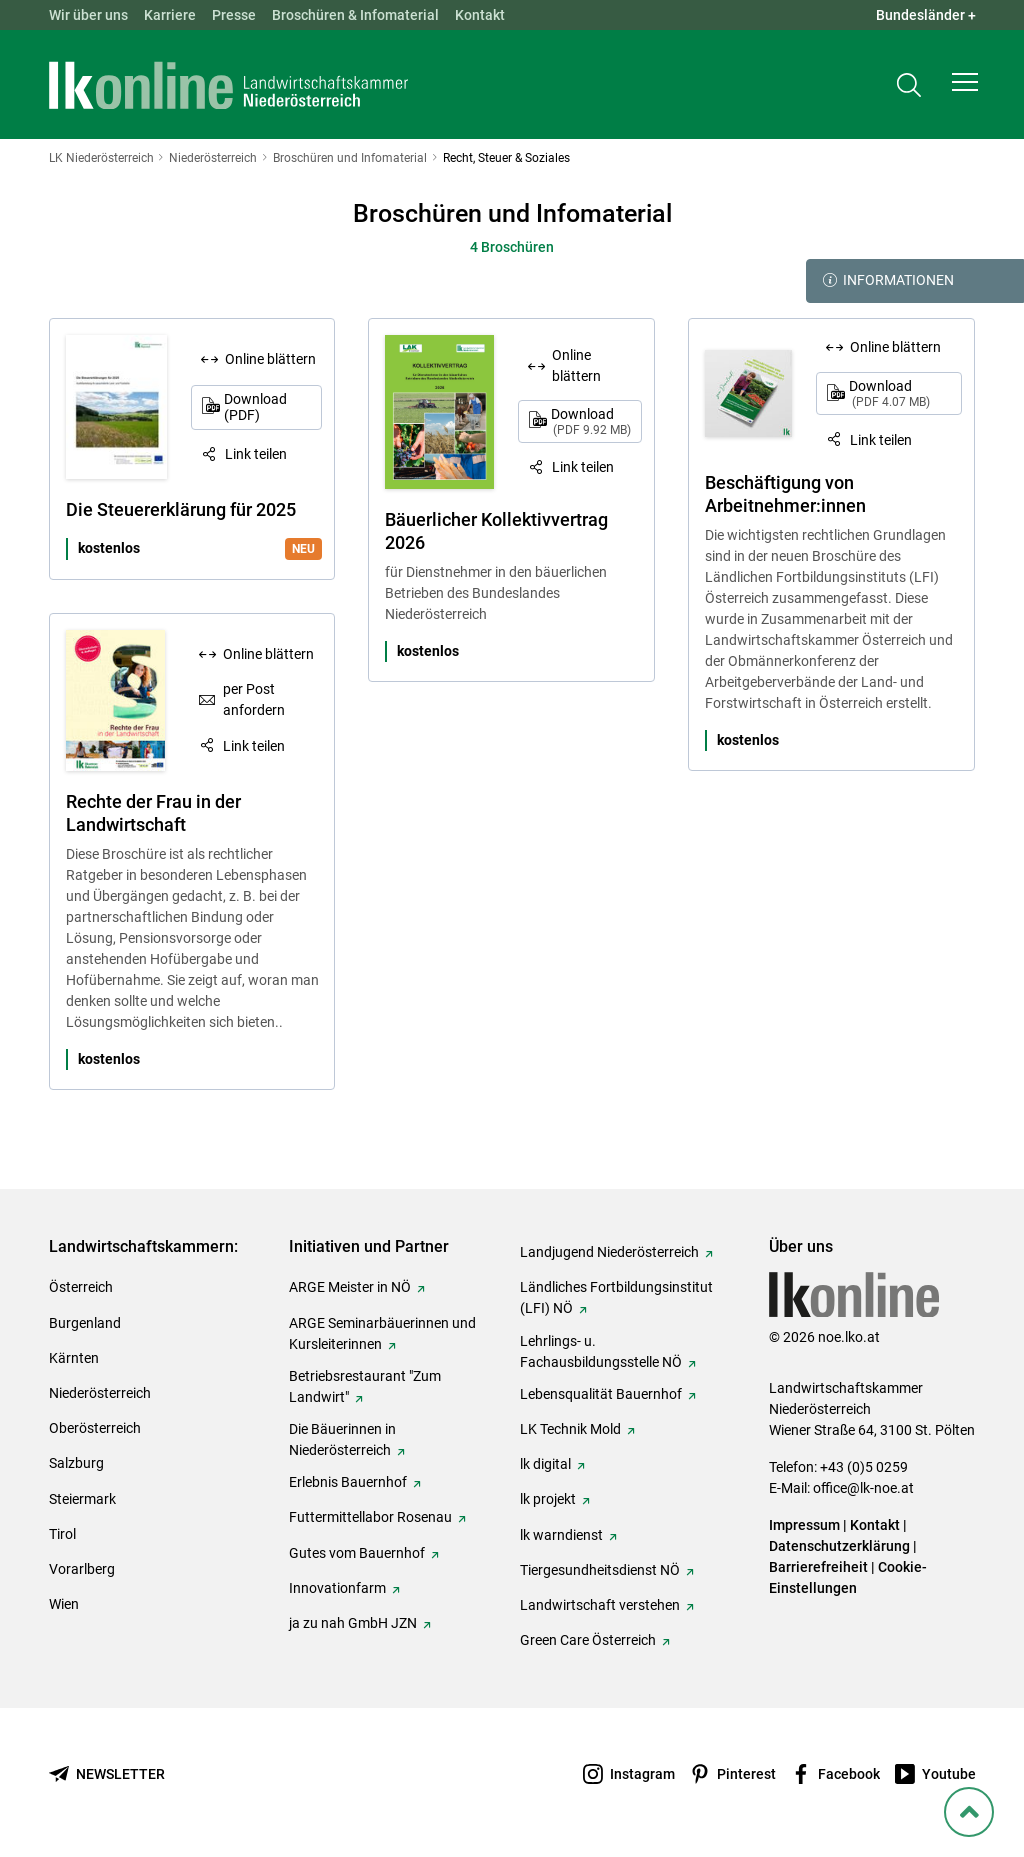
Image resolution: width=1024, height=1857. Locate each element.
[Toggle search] (909, 86)
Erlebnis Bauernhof (348, 1482)
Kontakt (480, 15)
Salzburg (76, 1463)
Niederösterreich (100, 1393)
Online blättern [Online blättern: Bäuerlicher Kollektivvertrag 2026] (576, 365)
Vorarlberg (82, 1569)
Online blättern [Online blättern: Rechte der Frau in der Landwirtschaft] (268, 654)
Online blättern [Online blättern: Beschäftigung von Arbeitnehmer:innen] (895, 347)
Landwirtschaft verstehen (600, 1605)
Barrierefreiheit (818, 1567)
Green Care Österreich (588, 1640)
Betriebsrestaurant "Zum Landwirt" (365, 1386)
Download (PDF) (255, 407)
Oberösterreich (95, 1428)
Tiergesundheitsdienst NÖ (600, 1570)
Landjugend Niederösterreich (609, 1252)
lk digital (545, 1464)
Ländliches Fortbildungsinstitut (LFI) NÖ (616, 1297)
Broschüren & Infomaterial (355, 15)
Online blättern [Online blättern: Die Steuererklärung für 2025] (270, 359)
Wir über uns (88, 15)
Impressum (804, 1525)
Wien (64, 1604)
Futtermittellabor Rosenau (370, 1517)
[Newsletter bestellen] (107, 1774)
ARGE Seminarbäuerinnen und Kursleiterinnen (382, 1333)
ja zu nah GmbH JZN (353, 1623)
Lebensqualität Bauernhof (601, 1394)
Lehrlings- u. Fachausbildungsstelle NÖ (601, 1351)
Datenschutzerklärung (839, 1546)
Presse (234, 15)
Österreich (81, 1287)
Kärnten (74, 1358)
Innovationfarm (337, 1588)
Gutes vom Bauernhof (357, 1553)
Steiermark (82, 1499)
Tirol (62, 1534)
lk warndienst (561, 1535)
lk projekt (548, 1499)
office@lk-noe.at (863, 1488)
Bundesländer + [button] (926, 15)
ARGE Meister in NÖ (350, 1287)
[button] (965, 86)
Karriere (170, 15)
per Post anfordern (254, 699)
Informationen (888, 281)
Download (591, 421)
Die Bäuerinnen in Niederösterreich (342, 1439)
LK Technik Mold (570, 1429)
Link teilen (256, 454)
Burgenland (85, 1323)
